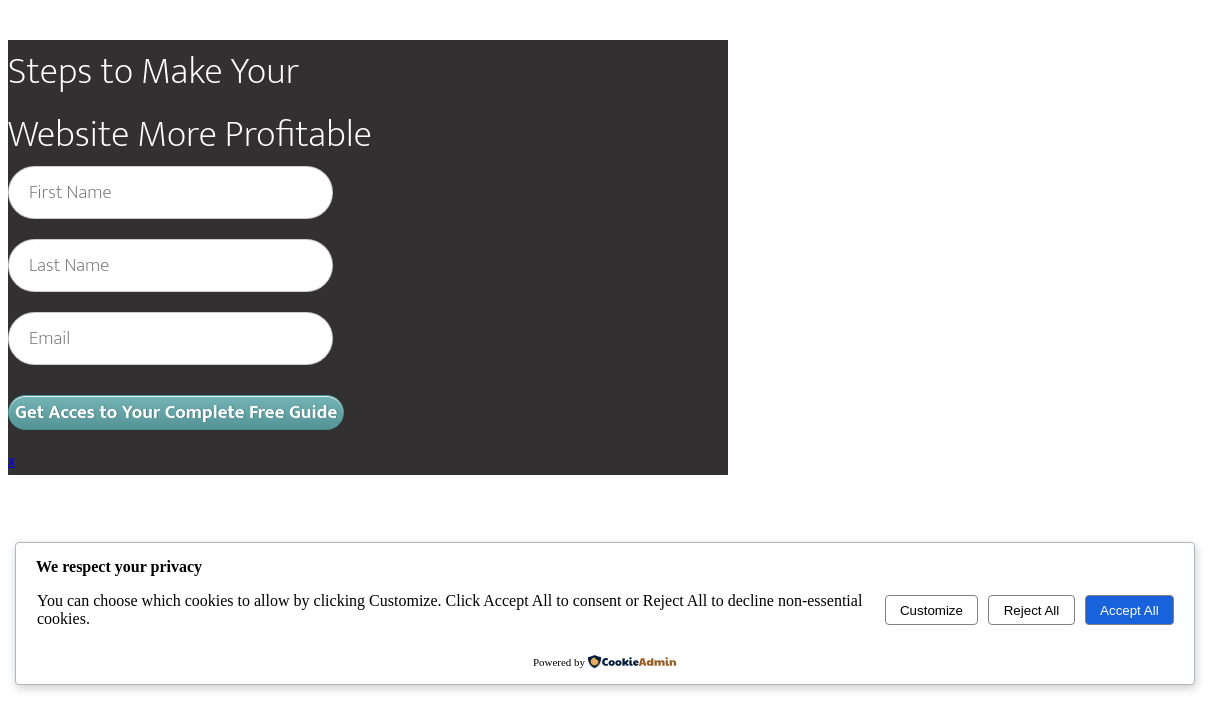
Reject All (1032, 610)
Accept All (1129, 610)
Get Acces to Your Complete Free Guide (176, 412)
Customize (931, 610)
